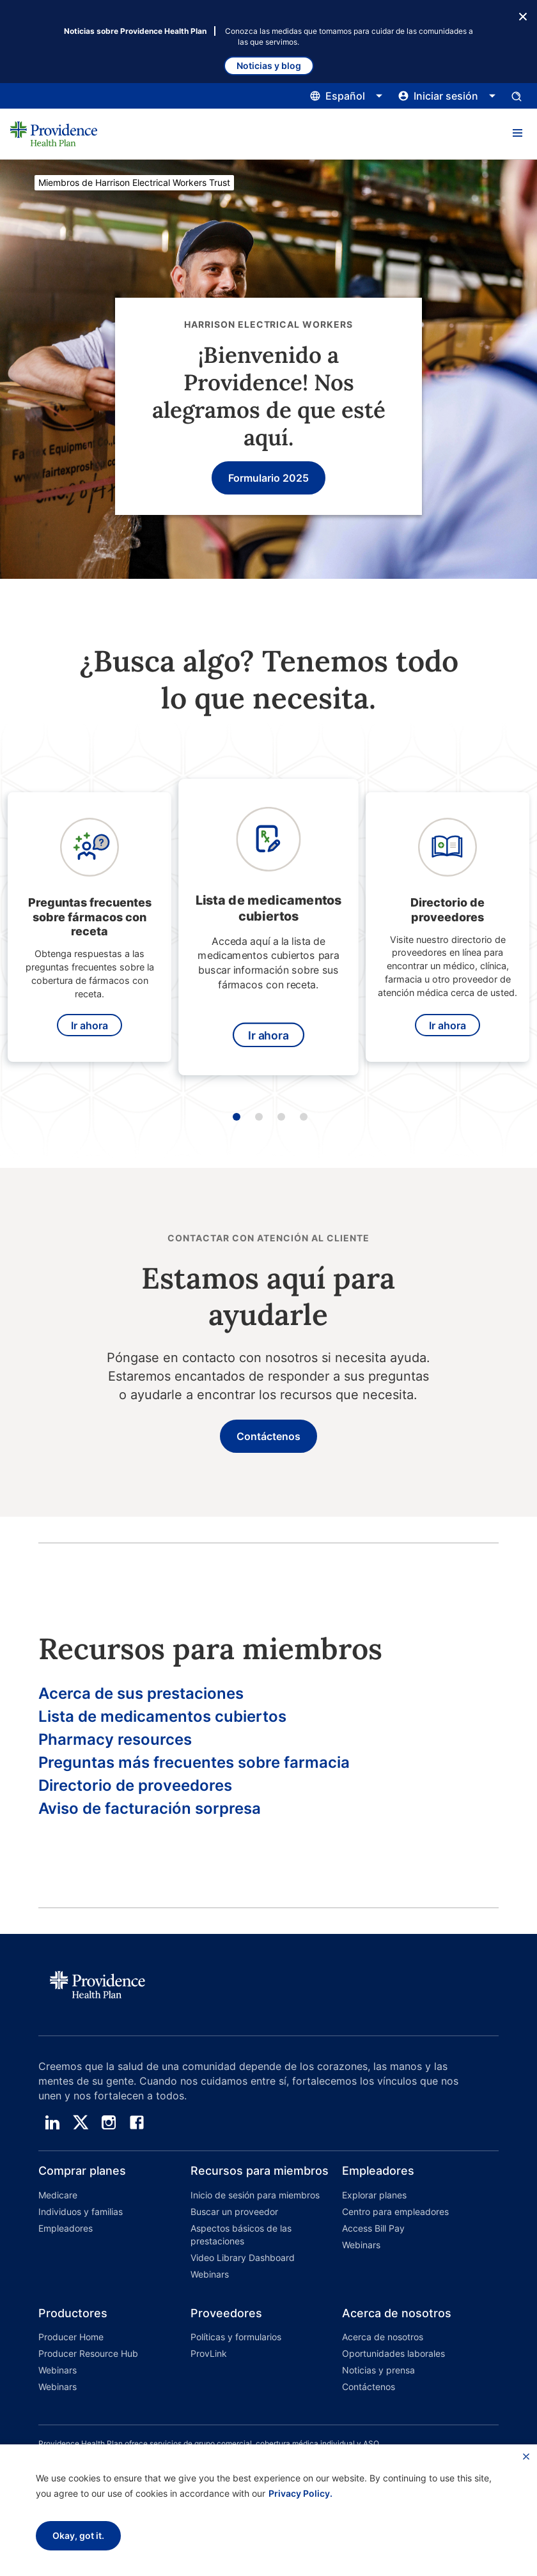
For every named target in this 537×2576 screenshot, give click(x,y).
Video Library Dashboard (243, 2257)
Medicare (57, 2194)
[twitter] (81, 2122)
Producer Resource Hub (88, 2353)
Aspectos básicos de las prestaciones (241, 2234)
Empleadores (65, 2228)
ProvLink (209, 2353)
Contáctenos (268, 1436)
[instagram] (109, 2122)
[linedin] (52, 2122)
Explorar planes (374, 2194)
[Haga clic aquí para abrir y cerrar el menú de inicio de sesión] (447, 96)
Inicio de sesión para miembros (255, 2194)
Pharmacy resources (115, 1739)
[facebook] (137, 2122)
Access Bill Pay (373, 2228)
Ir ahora (89, 1025)
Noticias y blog (269, 65)
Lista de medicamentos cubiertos (162, 1716)
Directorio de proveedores (135, 1785)
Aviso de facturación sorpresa (149, 1808)
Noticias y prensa (378, 2370)
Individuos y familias (80, 2211)
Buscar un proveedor (234, 2211)
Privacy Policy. (300, 2493)
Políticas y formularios (236, 2336)
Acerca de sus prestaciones (141, 1693)
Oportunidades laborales (393, 2353)
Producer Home (71, 2336)
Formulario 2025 (268, 477)
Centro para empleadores (395, 2211)
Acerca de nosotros (382, 2336)
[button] (517, 133)
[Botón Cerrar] (523, 15)
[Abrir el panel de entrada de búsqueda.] (516, 96)
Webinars (210, 2274)
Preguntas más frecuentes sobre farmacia (194, 1762)
